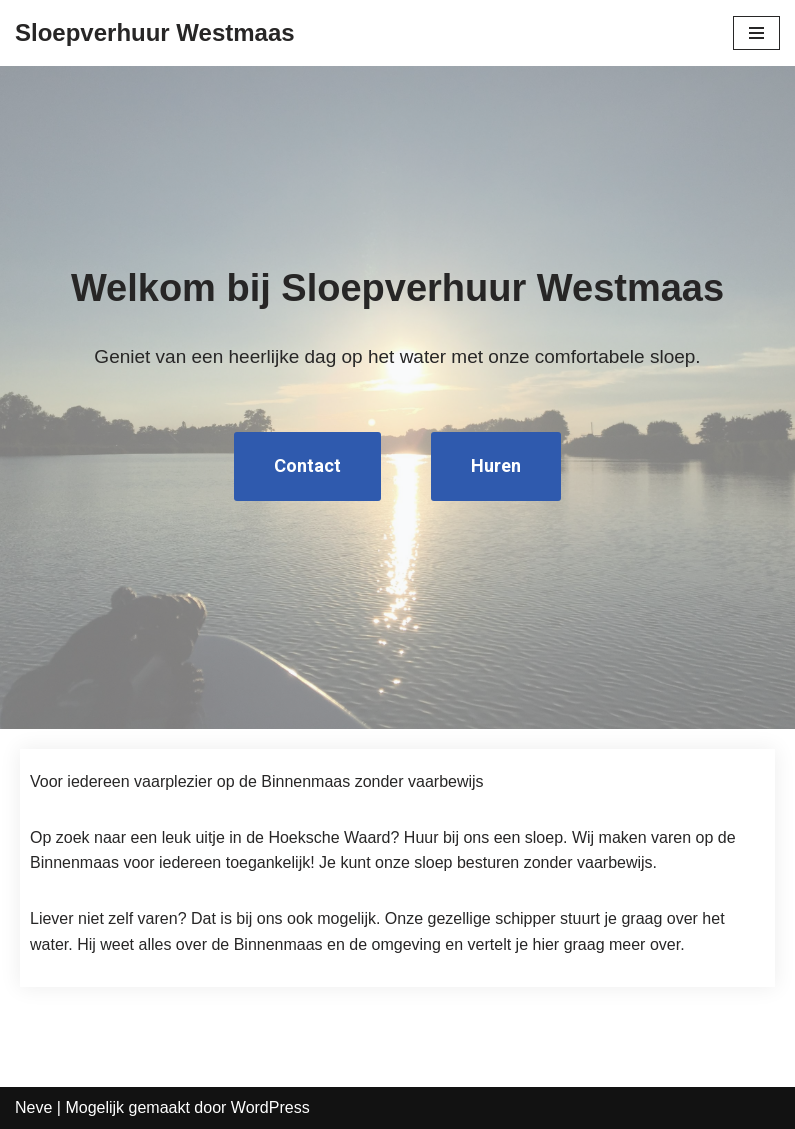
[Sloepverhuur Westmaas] (155, 33)
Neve (33, 1107)
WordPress (270, 1107)
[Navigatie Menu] (756, 33)
